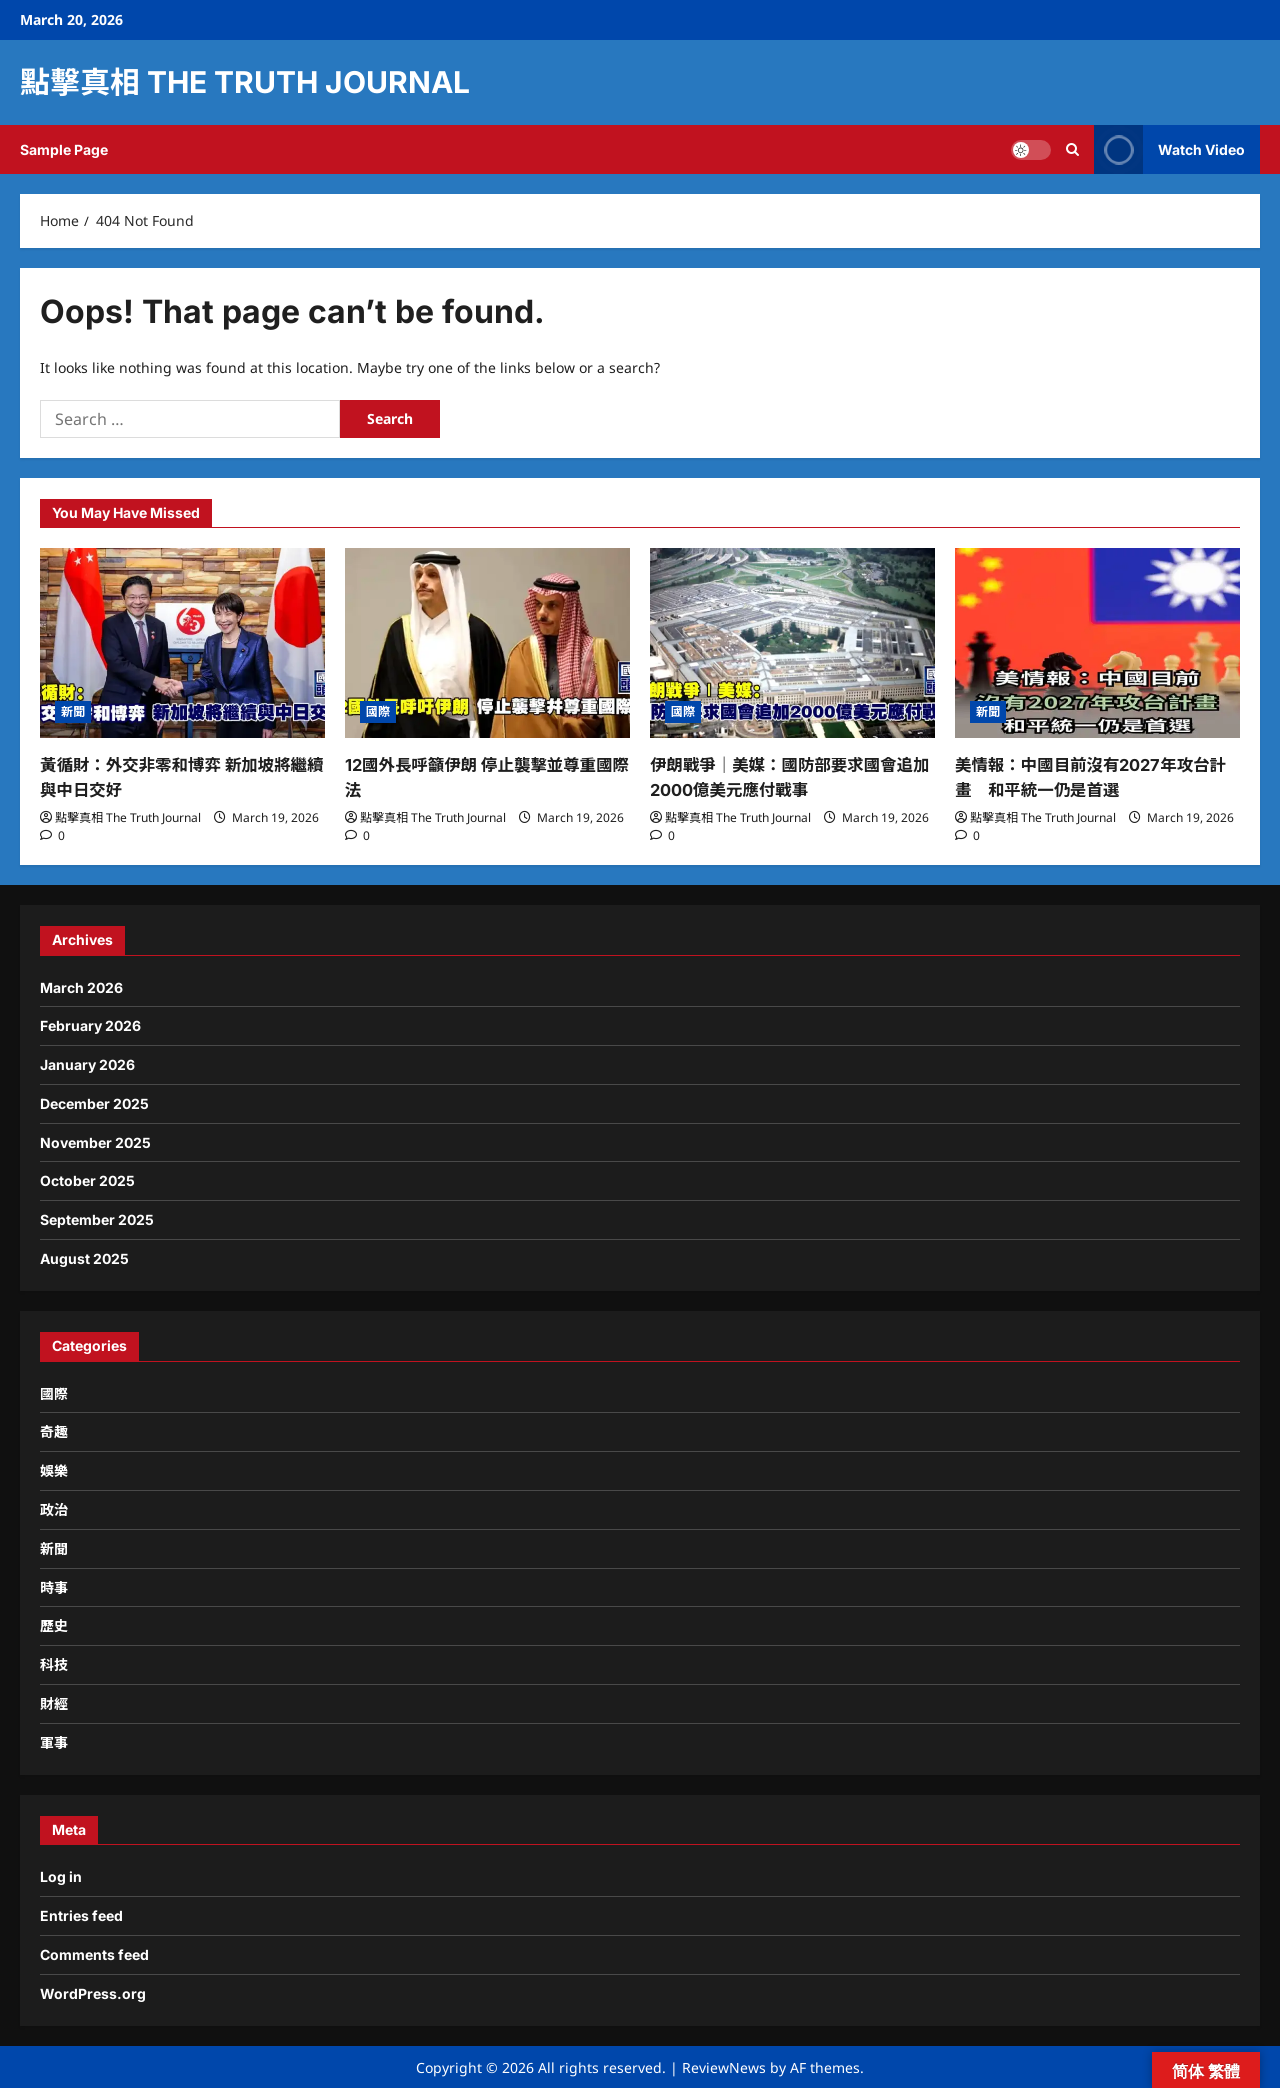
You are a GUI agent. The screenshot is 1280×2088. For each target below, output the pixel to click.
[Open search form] (1072, 149)
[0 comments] (52, 833)
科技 (54, 1663)
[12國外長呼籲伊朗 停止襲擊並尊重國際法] (487, 643)
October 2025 (87, 1179)
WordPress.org (93, 1992)
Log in (61, 1875)
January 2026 (87, 1063)
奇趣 (54, 1430)
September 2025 (97, 1218)
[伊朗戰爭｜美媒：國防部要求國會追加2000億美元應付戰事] (792, 643)
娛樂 (54, 1469)
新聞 (73, 711)
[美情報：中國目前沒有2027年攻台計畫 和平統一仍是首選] (1097, 643)
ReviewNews (724, 2065)
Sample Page (64, 149)
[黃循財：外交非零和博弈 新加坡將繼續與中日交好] (182, 643)
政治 (54, 1508)
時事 (54, 1585)
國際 (378, 711)
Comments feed (94, 1953)
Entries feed (81, 1914)
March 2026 (81, 985)
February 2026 (90, 1024)
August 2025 (84, 1257)
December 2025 (94, 1102)
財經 (54, 1702)
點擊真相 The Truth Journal (245, 82)
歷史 (54, 1624)
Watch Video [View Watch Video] (1169, 149)
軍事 (54, 1741)
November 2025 (95, 1140)
